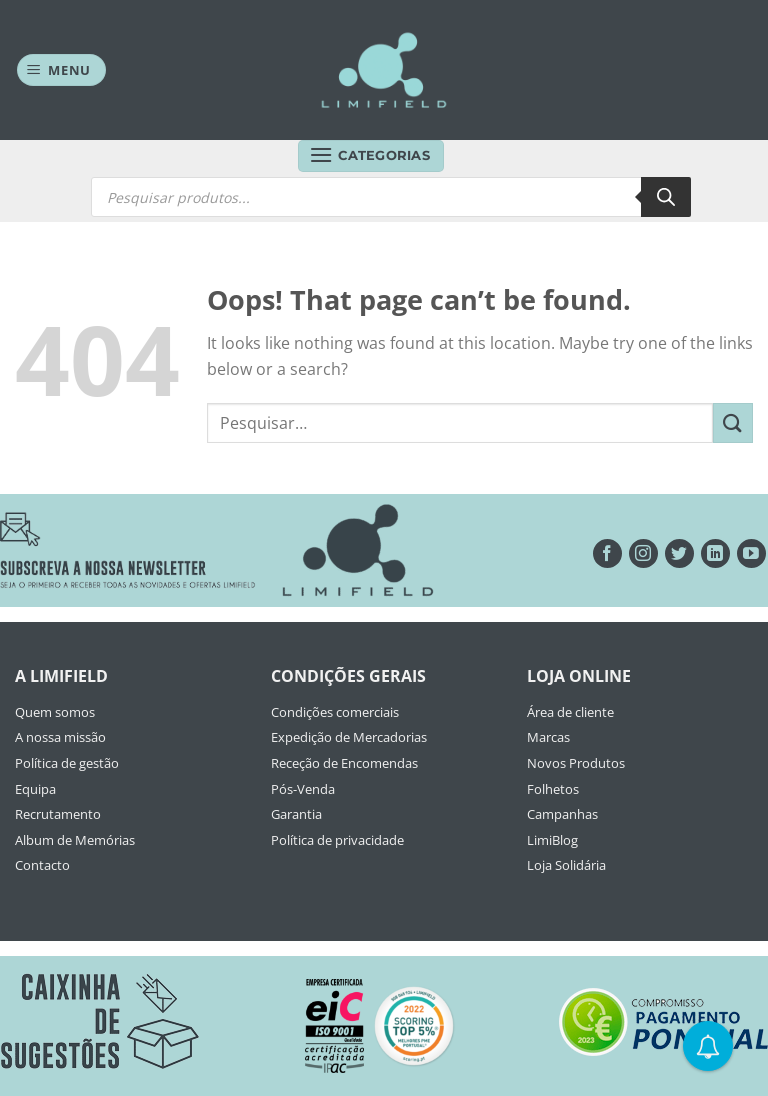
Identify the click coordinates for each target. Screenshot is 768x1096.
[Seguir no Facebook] (607, 553)
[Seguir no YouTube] (751, 553)
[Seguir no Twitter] (679, 553)
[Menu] (62, 70)
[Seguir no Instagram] (643, 553)
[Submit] (733, 422)
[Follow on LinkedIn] (715, 553)
